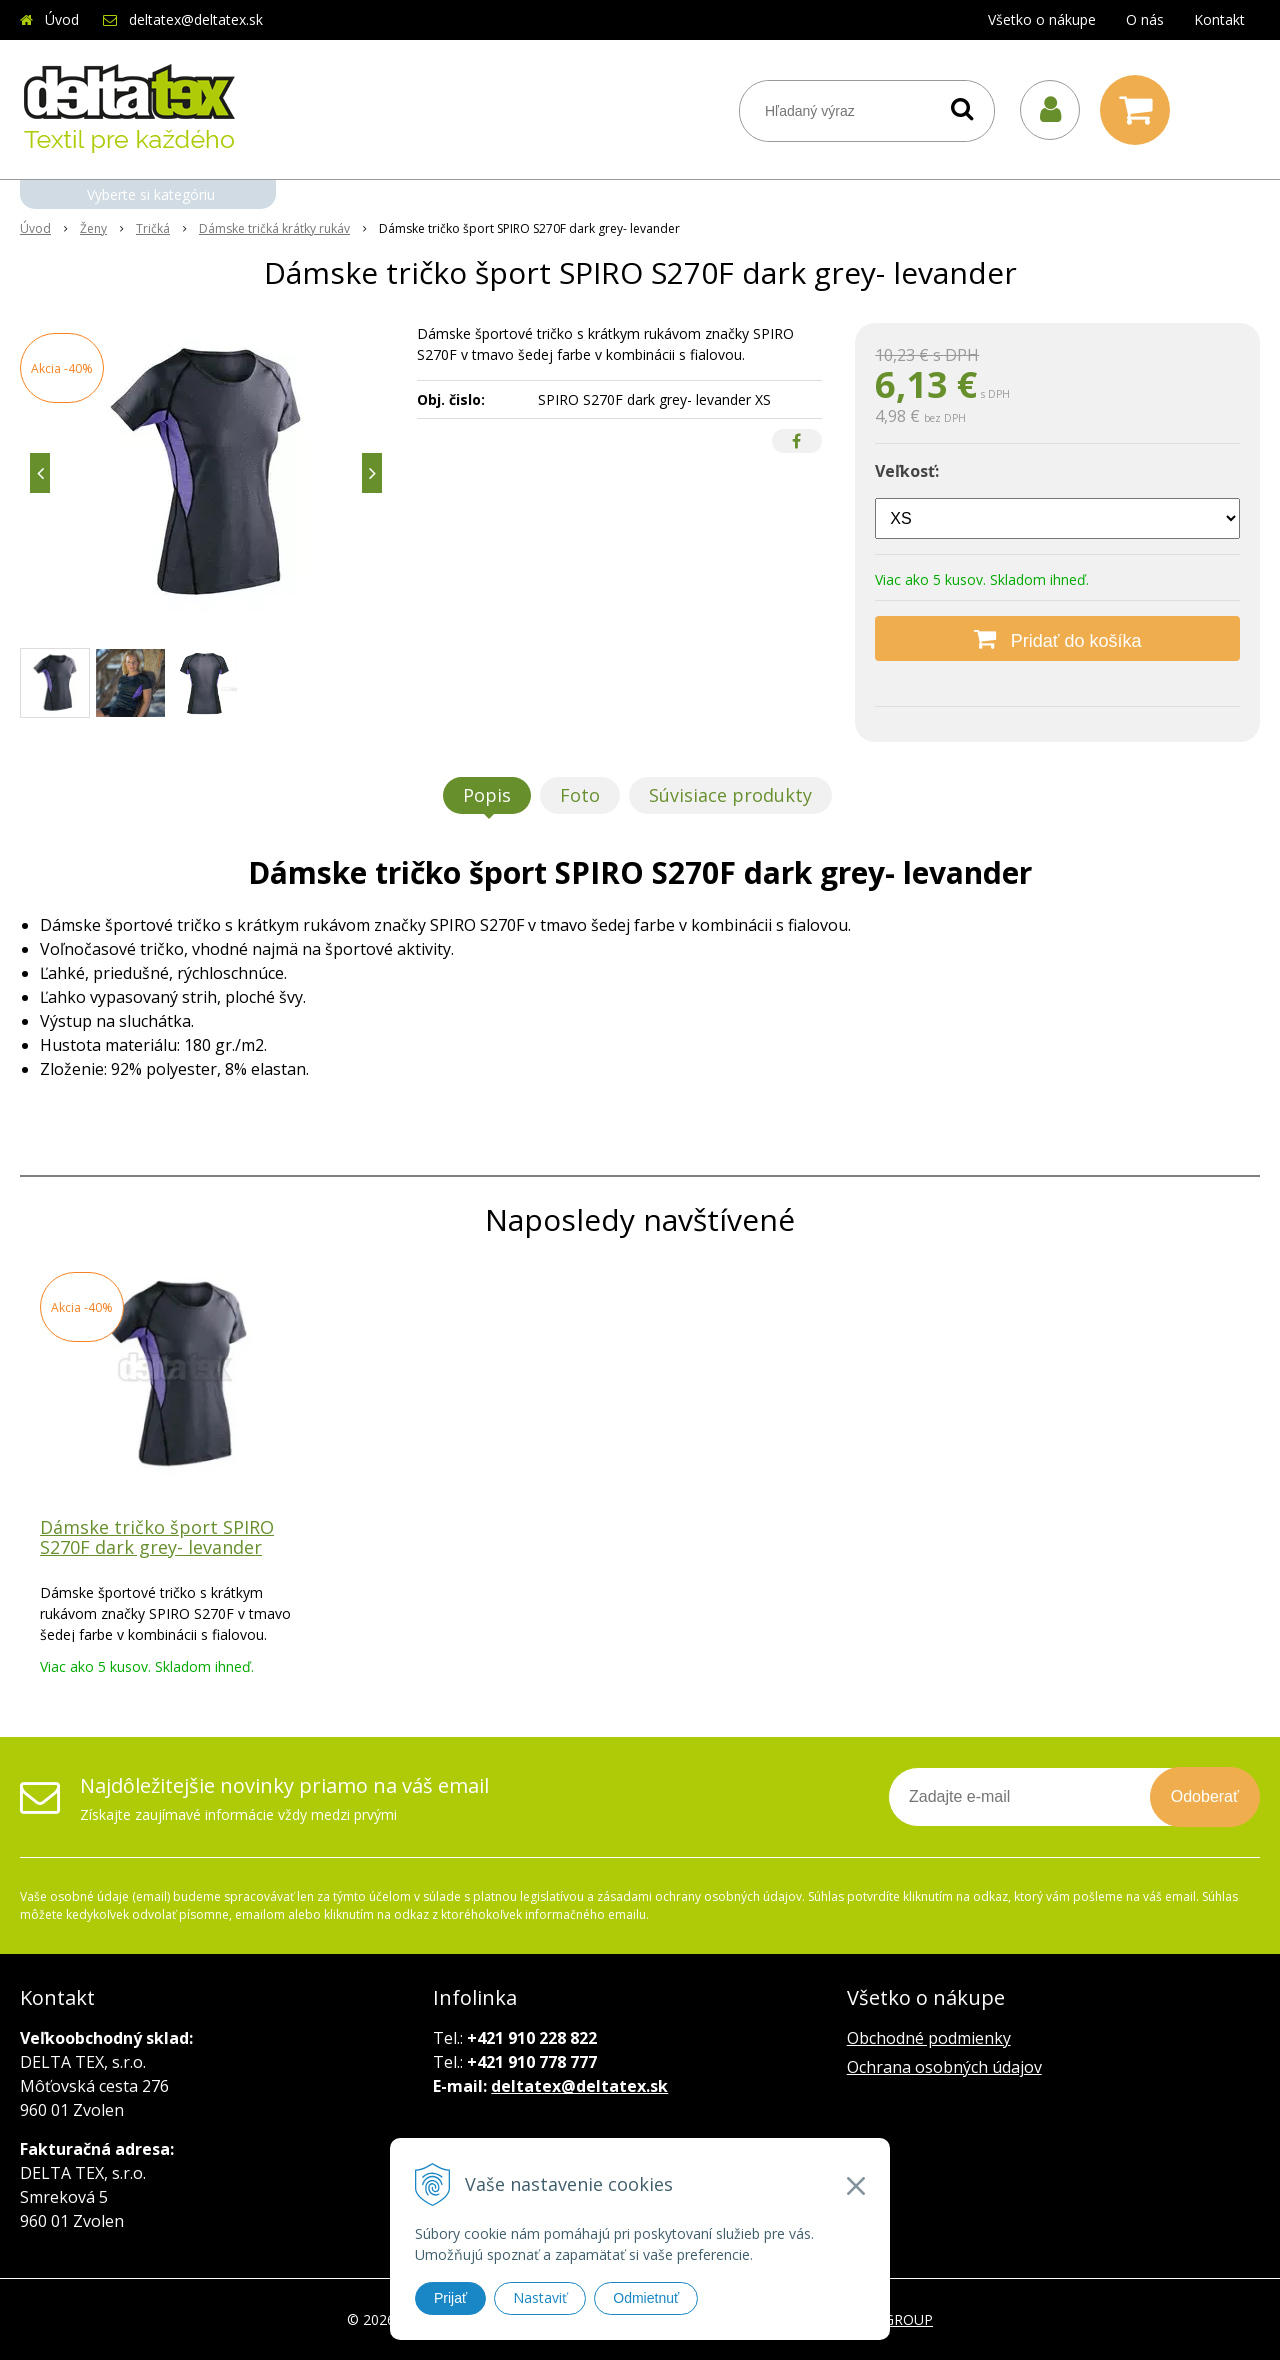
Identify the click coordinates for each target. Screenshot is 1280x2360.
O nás (1145, 19)
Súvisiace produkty (730, 795)
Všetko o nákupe (1042, 19)
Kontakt (1219, 19)
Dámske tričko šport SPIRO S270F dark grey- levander (157, 1537)
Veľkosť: (907, 471)
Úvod (62, 19)
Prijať (450, 2298)
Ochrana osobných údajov (944, 2067)
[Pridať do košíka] (1057, 638)
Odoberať (1205, 1796)
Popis (487, 795)
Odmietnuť (646, 2298)
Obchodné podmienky (929, 2038)
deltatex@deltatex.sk (196, 19)
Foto (580, 795)
